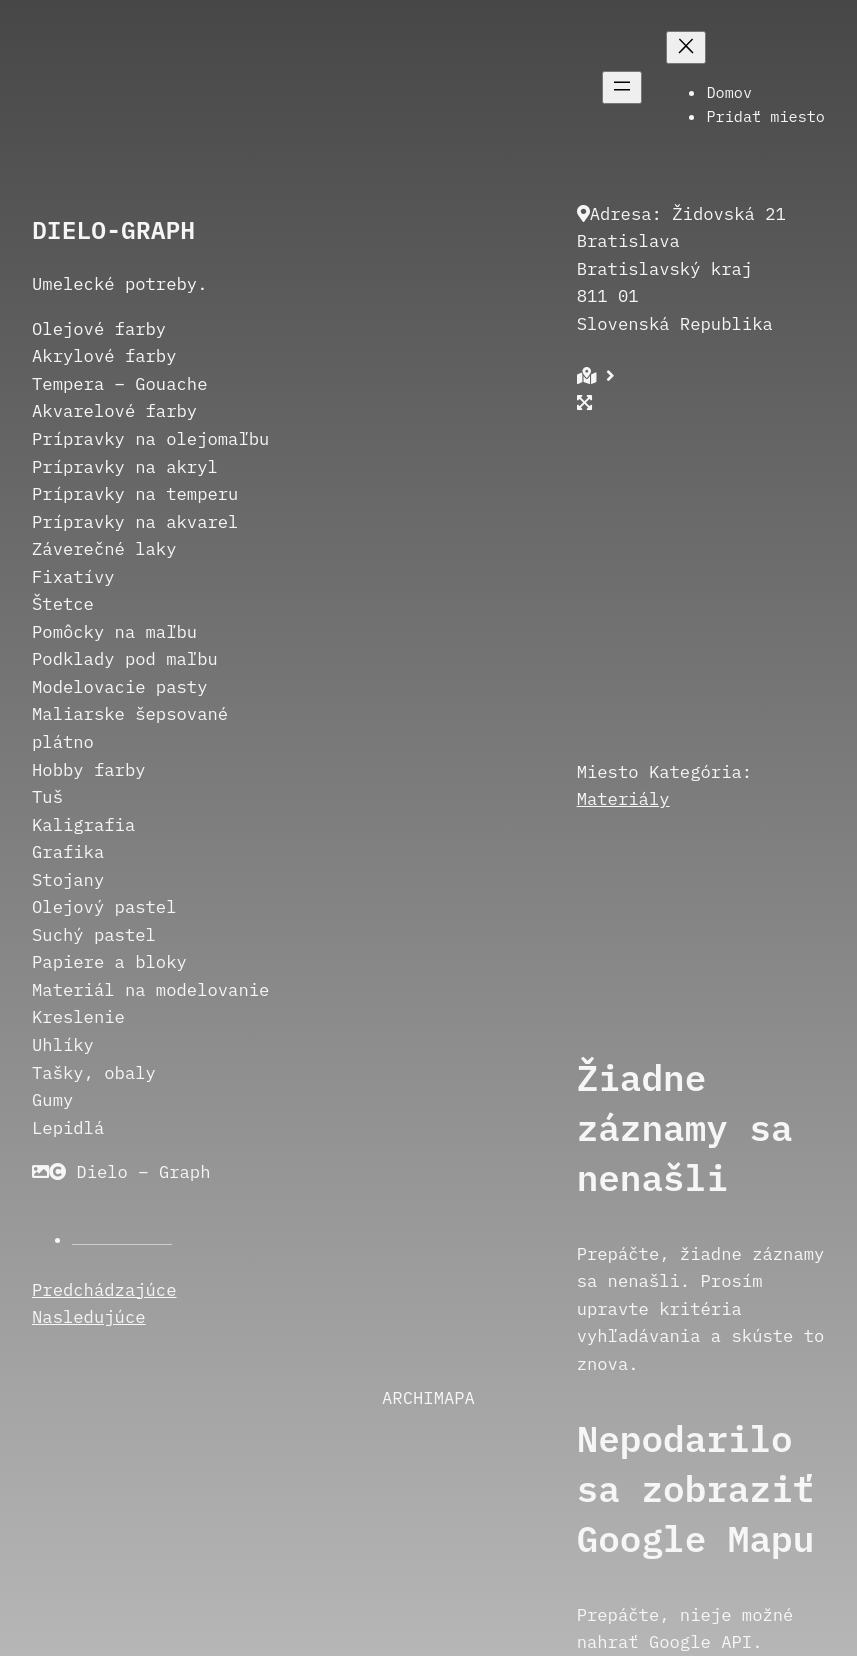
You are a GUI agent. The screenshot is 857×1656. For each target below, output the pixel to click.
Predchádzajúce (104, 1289)
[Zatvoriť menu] (686, 47)
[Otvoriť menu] (622, 87)
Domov (729, 92)
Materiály (623, 798)
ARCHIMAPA (428, 1397)
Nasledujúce (89, 1316)
